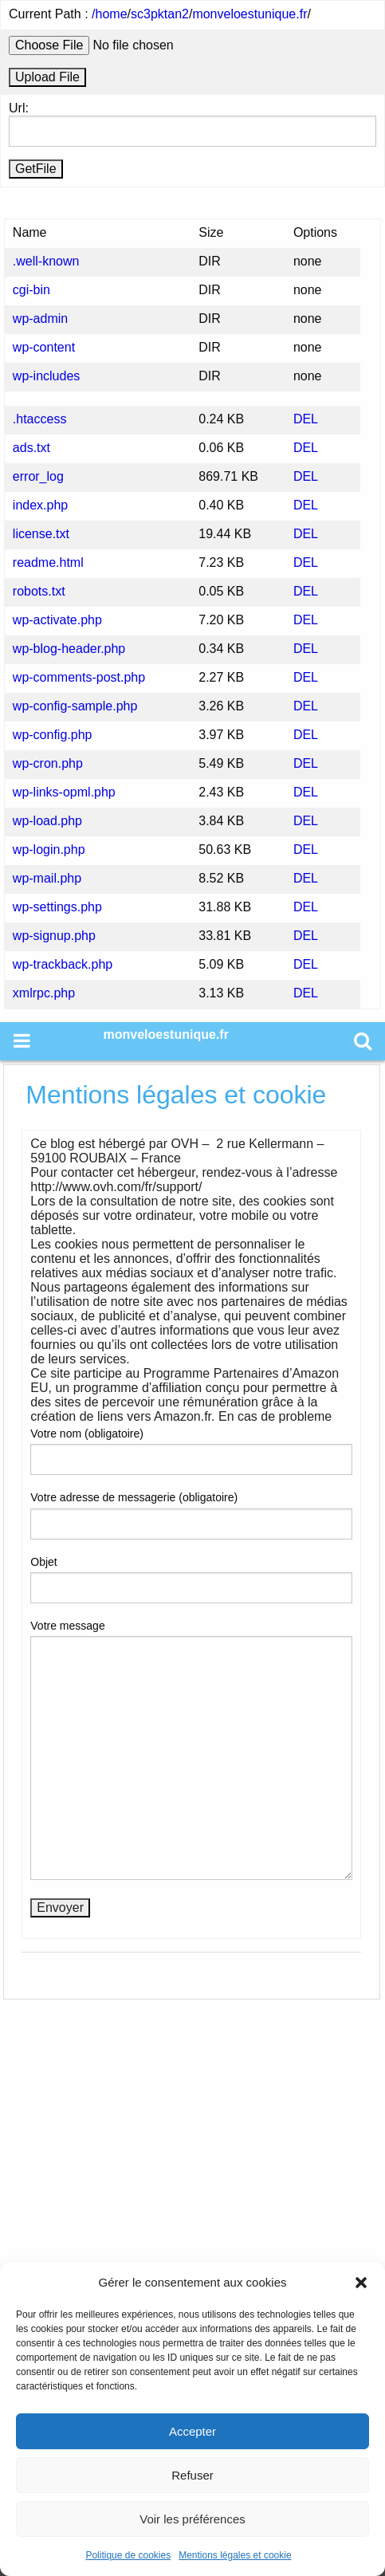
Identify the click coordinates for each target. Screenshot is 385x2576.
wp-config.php (52, 734)
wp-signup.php (54, 935)
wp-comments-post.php (79, 677)
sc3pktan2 (160, 14)
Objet (191, 1579)
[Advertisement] (192, 2236)
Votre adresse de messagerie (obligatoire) (191, 1515)
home (112, 14)
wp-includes (46, 376)
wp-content (44, 347)
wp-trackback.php (62, 964)
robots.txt (39, 591)
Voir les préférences (192, 2519)
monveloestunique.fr (249, 14)
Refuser (192, 2475)
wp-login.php (49, 849)
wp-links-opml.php (64, 792)
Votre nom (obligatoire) (191, 1451)
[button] (361, 2283)
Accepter (192, 2431)
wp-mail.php (47, 878)
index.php (40, 505)
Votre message (191, 1749)
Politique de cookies (128, 2555)
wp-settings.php (57, 907)
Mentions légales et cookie (235, 2555)
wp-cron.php (48, 763)
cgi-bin (31, 290)
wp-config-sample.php (75, 706)
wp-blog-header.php (69, 648)
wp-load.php (47, 821)
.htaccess (40, 419)
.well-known (46, 261)
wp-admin (40, 318)
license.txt (41, 534)
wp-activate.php (57, 620)
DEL (305, 419)
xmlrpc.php (44, 993)
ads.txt (31, 447)
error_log (38, 476)
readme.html (48, 562)
